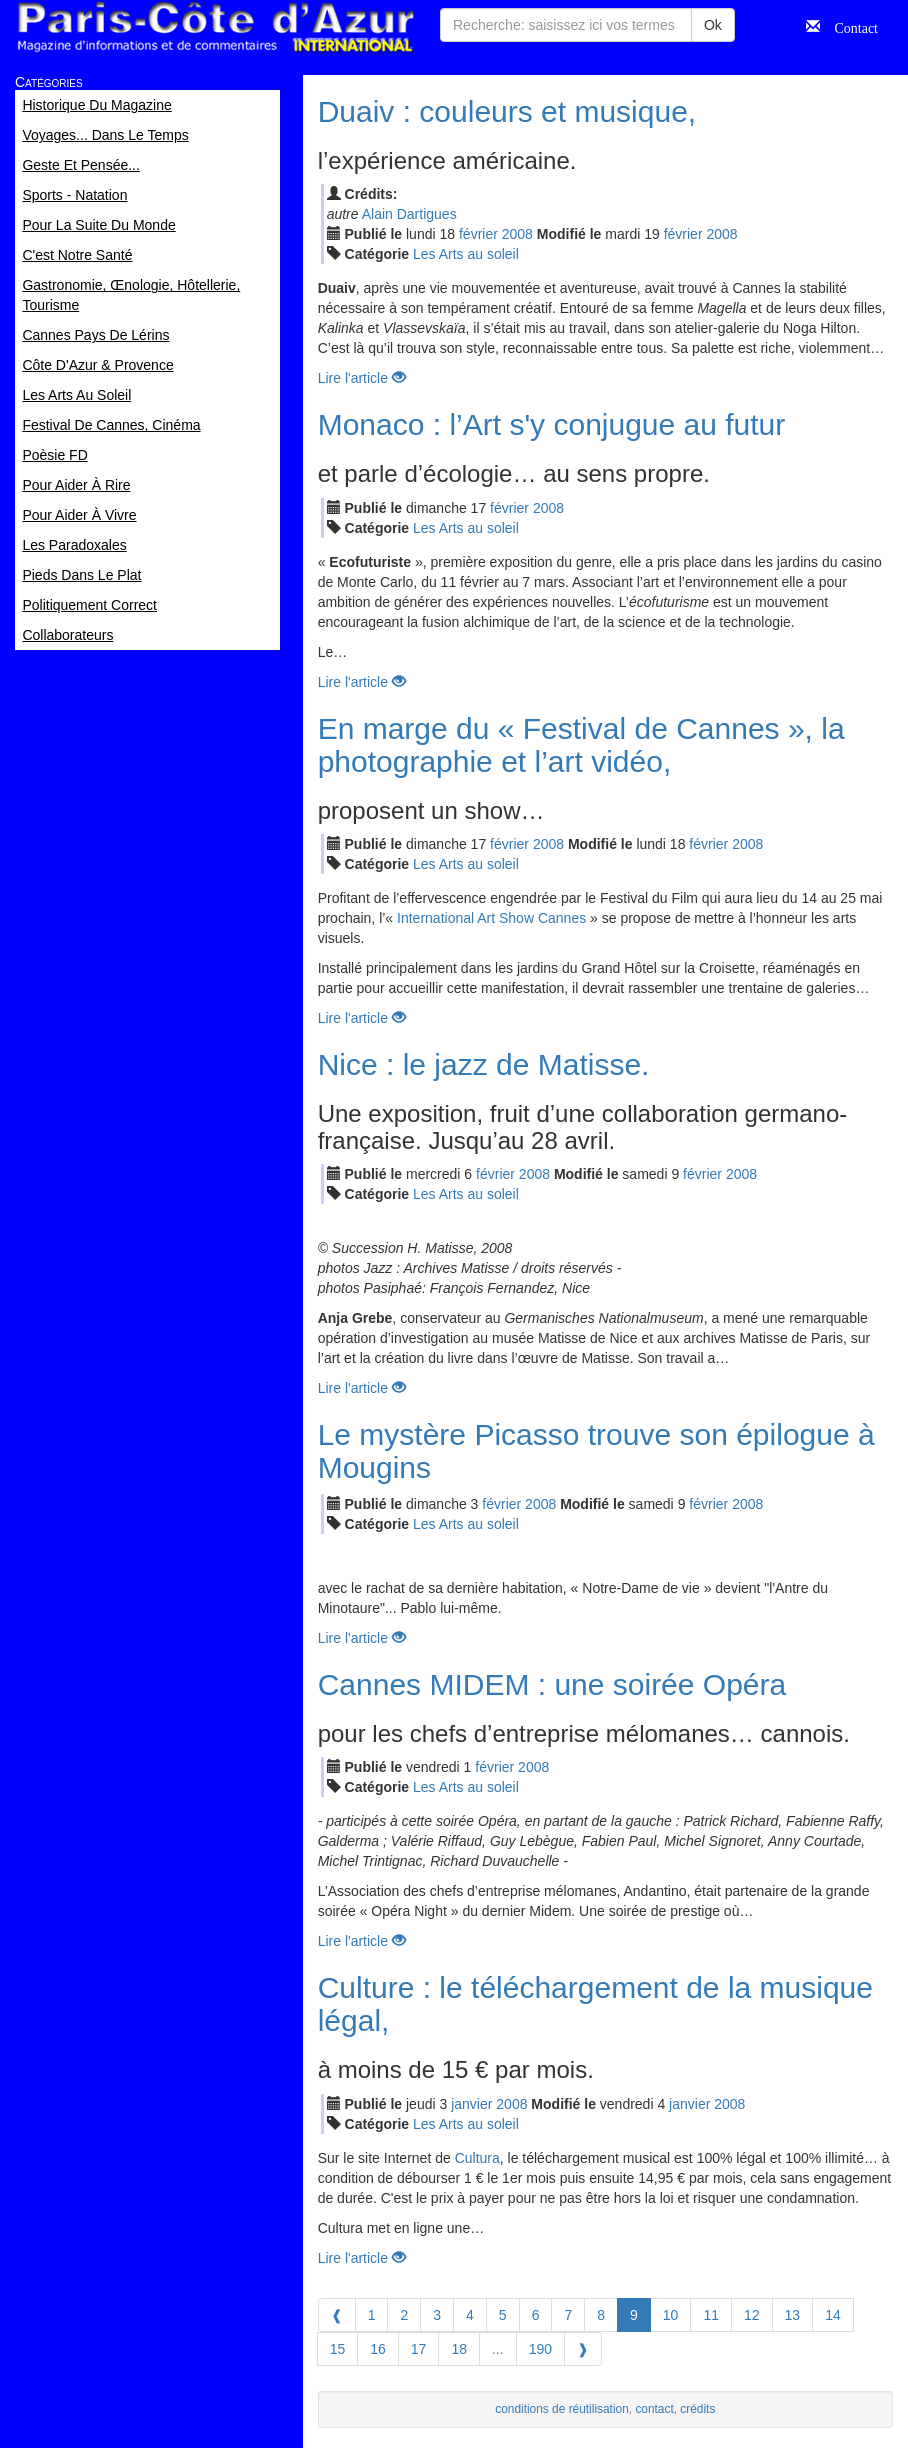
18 (459, 2349)
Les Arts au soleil (466, 254)
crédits (697, 2409)
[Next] (583, 2349)
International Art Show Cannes (491, 918)
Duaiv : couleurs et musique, (507, 111)
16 (378, 2349)
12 (752, 2315)
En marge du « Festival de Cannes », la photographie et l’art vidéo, (581, 745)
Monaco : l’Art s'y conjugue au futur (552, 424)
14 (833, 2315)
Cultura (477, 2158)
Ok (713, 25)
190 (540, 2349)
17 (419, 2349)
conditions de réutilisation (562, 2409)
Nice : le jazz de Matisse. (484, 1064)
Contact (849, 26)
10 (671, 2315)
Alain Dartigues (409, 214)
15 (338, 2349)
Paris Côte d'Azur (215, 27)
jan (471, 2104)
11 (711, 2315)
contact (654, 2409)
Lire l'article (362, 378)
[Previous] (337, 2315)
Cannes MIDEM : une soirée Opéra (552, 1684)
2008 (517, 234)
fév (478, 234)
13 (793, 2315)
